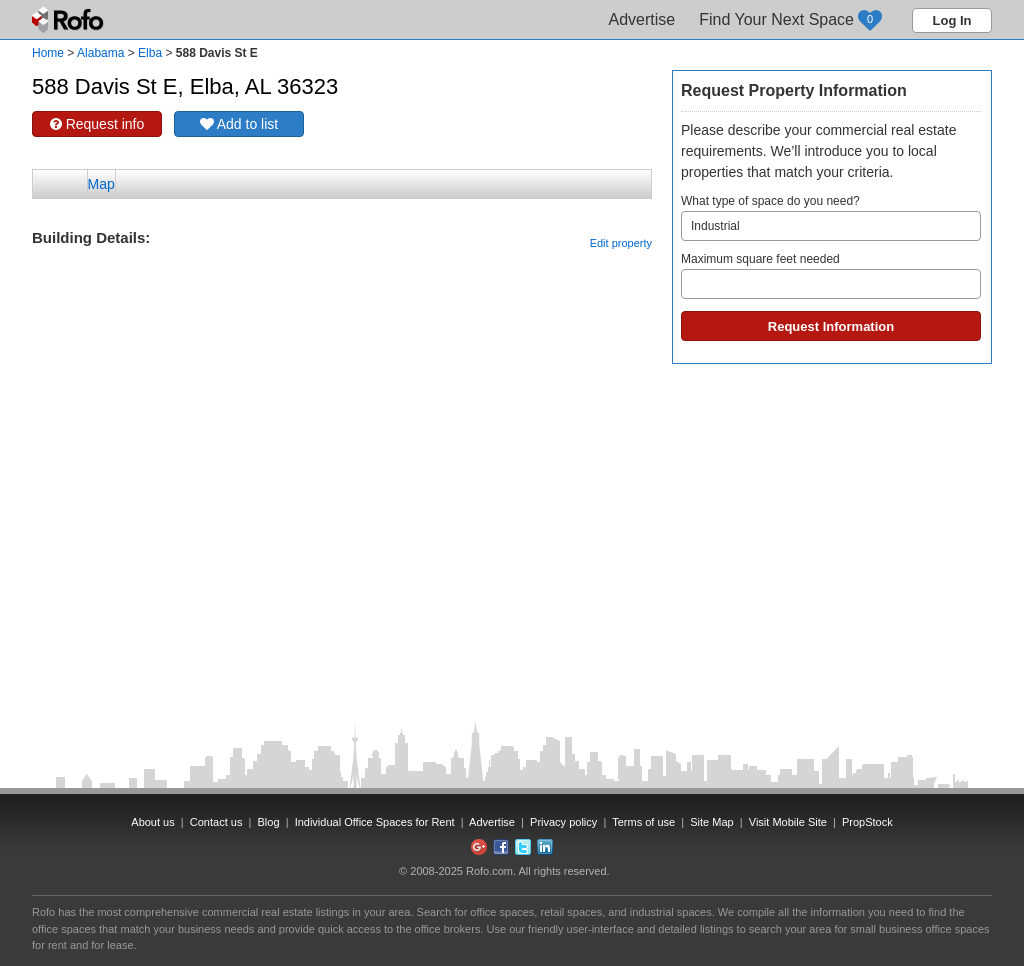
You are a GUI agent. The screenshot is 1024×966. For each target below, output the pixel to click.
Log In (952, 20)
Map (101, 184)
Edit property (621, 243)
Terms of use (643, 822)
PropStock (867, 822)
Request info (97, 124)
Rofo (69, 20)
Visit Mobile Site (788, 822)
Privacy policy (563, 822)
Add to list (239, 124)
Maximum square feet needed (831, 275)
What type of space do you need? (831, 217)
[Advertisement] (342, 300)
